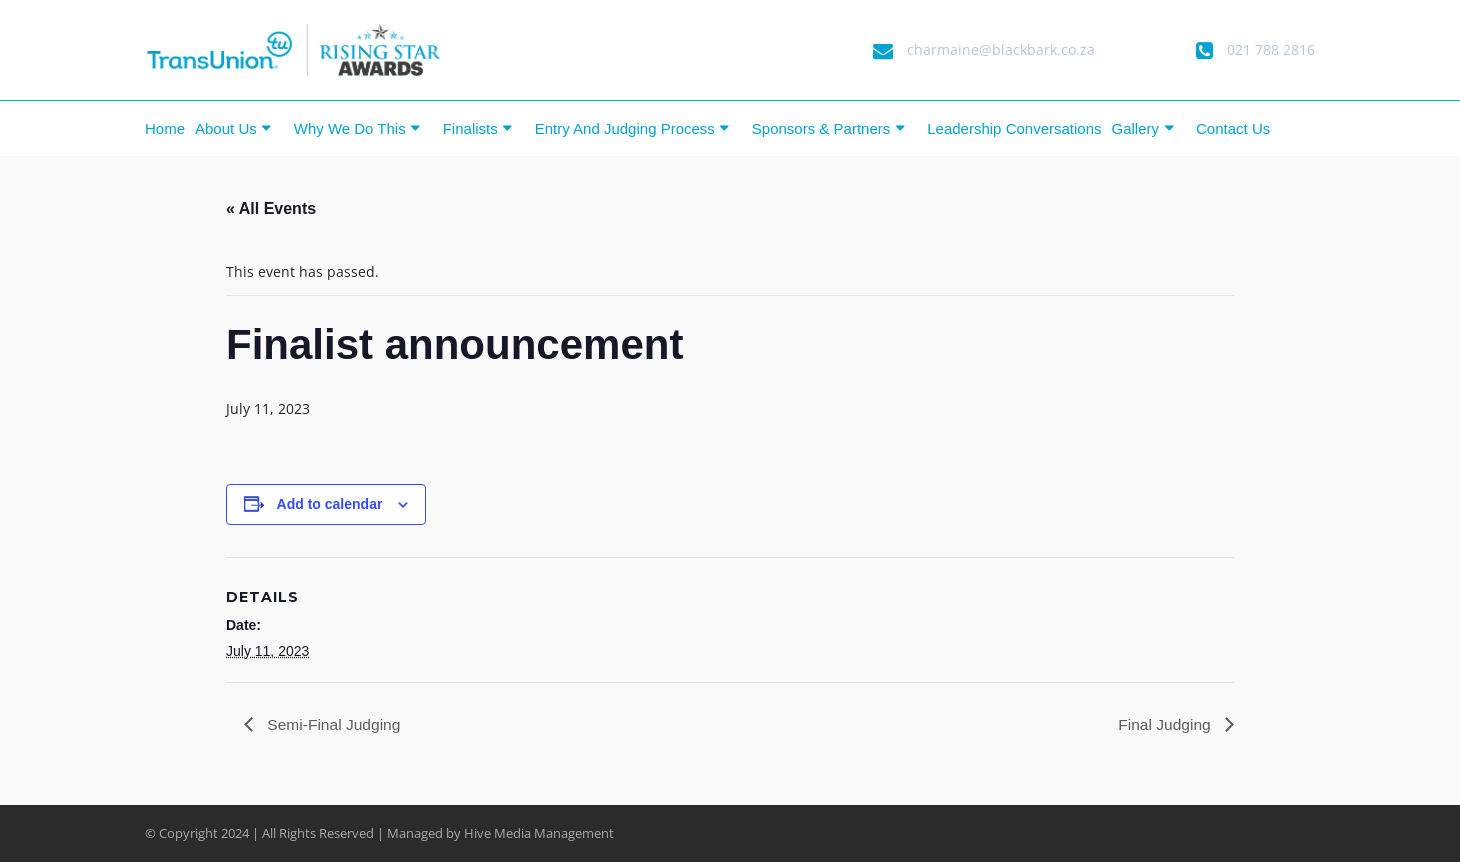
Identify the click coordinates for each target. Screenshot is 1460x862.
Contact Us (1233, 128)
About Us (226, 128)
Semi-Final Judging (333, 724)
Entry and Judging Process (625, 128)
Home (165, 128)
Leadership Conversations (1014, 128)
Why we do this (350, 128)
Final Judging (1165, 724)
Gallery (1136, 128)
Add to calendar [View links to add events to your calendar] (330, 504)
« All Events (271, 208)
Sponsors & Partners (821, 128)
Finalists (470, 128)
